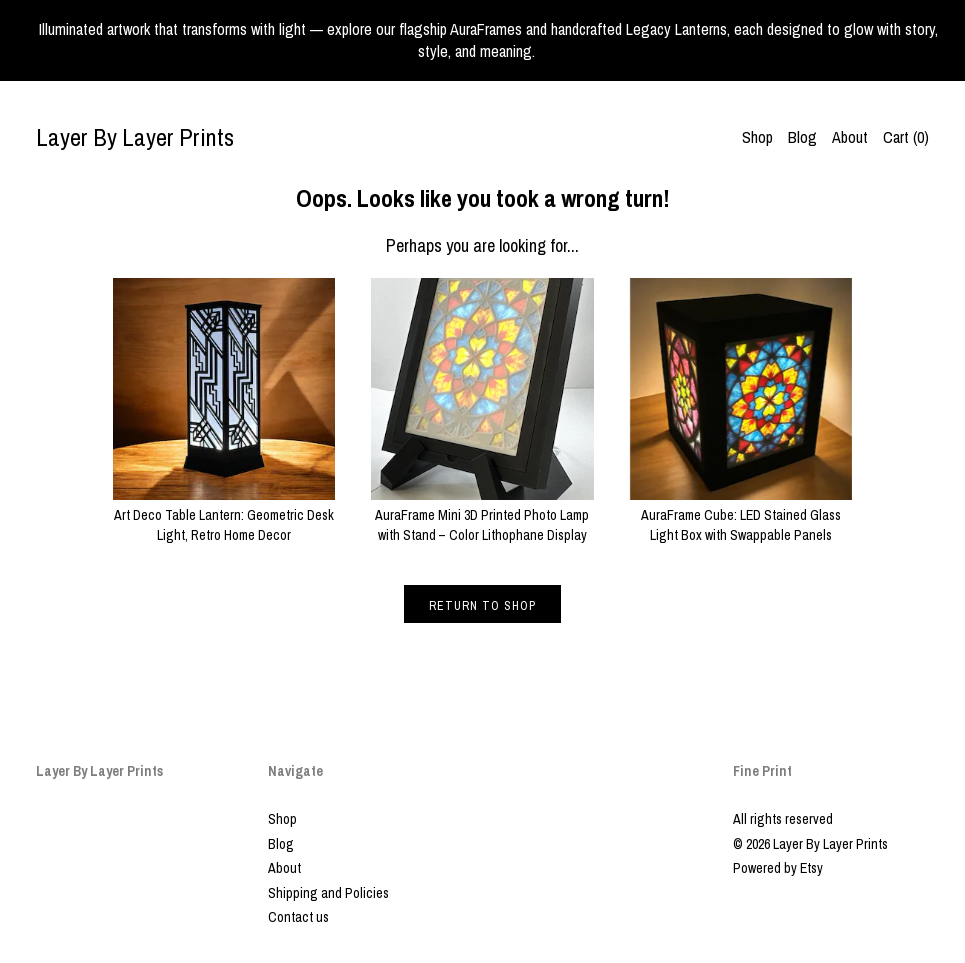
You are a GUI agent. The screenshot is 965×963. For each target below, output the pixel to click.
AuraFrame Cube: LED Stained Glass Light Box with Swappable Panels (741, 514)
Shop (757, 137)
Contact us (298, 917)
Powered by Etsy (778, 868)
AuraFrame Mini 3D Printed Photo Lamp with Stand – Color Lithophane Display (482, 514)
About (850, 137)
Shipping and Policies (328, 893)
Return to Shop (482, 606)
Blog (802, 137)
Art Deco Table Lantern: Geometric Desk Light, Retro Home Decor (224, 514)
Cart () (906, 137)
